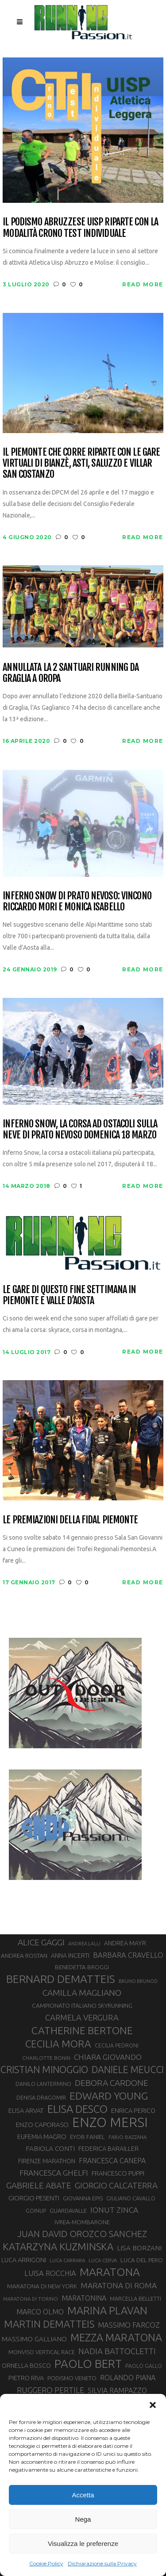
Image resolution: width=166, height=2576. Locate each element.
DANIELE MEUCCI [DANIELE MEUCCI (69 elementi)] (128, 2069)
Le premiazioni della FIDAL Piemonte (70, 1519)
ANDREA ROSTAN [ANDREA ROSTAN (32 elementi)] (24, 1955)
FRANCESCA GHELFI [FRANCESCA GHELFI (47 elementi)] (53, 2173)
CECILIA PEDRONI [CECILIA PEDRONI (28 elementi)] (117, 2045)
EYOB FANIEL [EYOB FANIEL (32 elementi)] (87, 2136)
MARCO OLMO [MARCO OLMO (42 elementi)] (40, 2312)
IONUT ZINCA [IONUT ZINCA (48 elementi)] (114, 2210)
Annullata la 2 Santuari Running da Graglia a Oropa (71, 673)
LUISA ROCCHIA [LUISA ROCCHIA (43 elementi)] (50, 2273)
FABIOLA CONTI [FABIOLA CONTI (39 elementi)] (50, 2148)
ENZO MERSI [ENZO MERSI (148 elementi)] (110, 2122)
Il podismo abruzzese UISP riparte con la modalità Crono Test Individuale (80, 227)
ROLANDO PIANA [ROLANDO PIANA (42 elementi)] (127, 2378)
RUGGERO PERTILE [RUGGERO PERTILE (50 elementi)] (50, 2390)
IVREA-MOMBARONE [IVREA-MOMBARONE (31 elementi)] (82, 2222)
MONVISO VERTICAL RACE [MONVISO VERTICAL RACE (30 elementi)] (41, 2352)
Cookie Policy (46, 2563)
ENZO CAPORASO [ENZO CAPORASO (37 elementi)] (42, 2124)
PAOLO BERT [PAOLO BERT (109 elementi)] (88, 2364)
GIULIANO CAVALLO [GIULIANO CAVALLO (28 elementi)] (130, 2198)
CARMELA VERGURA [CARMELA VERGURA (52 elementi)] (82, 2017)
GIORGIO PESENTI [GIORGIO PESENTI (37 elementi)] (33, 2198)
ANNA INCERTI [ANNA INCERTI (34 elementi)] (70, 1955)
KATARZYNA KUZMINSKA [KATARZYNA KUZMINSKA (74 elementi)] (58, 2246)
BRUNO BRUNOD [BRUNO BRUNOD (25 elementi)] (138, 1981)
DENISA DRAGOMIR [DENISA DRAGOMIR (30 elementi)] (41, 2097)
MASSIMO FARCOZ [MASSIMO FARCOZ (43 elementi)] (129, 2325)
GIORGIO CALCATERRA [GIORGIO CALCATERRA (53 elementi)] (116, 2185)
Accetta (83, 2495)
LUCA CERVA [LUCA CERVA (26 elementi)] (103, 2260)
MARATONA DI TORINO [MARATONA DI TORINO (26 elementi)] (30, 2299)
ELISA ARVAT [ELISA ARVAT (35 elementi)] (26, 2110)
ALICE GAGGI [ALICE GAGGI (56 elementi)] (41, 1942)
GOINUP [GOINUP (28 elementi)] (36, 2211)
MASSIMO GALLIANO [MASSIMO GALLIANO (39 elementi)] (34, 2339)
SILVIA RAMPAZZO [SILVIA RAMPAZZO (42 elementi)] (117, 2390)
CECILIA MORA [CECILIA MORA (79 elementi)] (58, 2043)
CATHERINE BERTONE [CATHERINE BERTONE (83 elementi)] (82, 2030)
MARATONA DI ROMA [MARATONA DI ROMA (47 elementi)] (119, 2285)
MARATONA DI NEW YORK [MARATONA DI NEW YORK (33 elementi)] (42, 2286)
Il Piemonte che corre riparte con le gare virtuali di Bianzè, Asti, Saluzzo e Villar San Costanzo (81, 463)
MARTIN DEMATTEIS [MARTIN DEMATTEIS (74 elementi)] (49, 2323)
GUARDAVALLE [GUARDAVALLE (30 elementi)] (68, 2210)
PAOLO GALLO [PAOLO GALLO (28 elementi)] (143, 2366)
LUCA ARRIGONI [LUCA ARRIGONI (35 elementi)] (23, 2260)
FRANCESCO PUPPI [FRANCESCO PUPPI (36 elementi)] (118, 2173)
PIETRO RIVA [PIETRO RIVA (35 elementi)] (26, 2378)
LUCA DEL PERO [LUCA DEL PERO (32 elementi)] (141, 2260)
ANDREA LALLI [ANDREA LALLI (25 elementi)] (84, 1943)
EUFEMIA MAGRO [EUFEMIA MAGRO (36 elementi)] (41, 2136)
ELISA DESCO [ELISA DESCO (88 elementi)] (77, 2109)
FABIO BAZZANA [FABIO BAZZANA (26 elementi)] (127, 2137)
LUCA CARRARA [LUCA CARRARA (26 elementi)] (67, 2260)
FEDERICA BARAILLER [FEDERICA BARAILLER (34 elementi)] (108, 2148)
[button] (152, 2405)
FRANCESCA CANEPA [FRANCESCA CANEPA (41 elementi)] (112, 2161)
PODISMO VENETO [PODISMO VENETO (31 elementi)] (72, 2378)
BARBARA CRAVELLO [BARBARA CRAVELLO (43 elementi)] (128, 1955)
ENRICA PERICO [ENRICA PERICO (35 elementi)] (133, 2110)
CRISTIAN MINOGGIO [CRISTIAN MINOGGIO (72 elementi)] (44, 2069)
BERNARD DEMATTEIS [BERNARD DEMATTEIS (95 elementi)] (60, 1979)
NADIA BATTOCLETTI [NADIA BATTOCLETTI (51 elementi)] (117, 2351)
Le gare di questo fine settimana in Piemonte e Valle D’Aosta (69, 1295)
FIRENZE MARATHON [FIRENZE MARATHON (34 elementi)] (46, 2161)
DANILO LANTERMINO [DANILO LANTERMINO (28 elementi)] (43, 2084)
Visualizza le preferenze (83, 2543)
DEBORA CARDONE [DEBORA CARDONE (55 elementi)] (111, 2083)
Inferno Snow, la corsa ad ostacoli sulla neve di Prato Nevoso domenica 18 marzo (80, 1129)
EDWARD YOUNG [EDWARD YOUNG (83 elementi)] (108, 2095)
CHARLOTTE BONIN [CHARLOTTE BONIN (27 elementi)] (46, 2058)
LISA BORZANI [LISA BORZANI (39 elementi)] (139, 2248)
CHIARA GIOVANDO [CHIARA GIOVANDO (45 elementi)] (108, 2057)
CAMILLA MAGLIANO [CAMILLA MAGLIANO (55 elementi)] (81, 1993)
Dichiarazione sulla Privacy (102, 2563)
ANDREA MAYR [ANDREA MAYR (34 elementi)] (125, 1943)
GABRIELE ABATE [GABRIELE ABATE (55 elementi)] (38, 2185)
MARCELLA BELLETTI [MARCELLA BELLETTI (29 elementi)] (135, 2298)
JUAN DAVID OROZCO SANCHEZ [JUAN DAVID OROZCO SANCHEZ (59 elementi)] (82, 2234)
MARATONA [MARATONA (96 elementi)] (110, 2272)
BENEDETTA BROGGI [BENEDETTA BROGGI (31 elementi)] (82, 1967)
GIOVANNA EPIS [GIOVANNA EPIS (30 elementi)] (83, 2198)
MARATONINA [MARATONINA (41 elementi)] (84, 2298)
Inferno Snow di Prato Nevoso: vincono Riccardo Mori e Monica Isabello (77, 901)
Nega (83, 2519)
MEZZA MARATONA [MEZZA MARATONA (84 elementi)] (116, 2337)
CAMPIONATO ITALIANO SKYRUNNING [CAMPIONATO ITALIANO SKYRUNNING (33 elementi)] (82, 2005)
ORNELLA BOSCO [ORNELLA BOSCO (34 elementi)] (26, 2365)
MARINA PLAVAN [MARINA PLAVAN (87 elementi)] (107, 2310)
